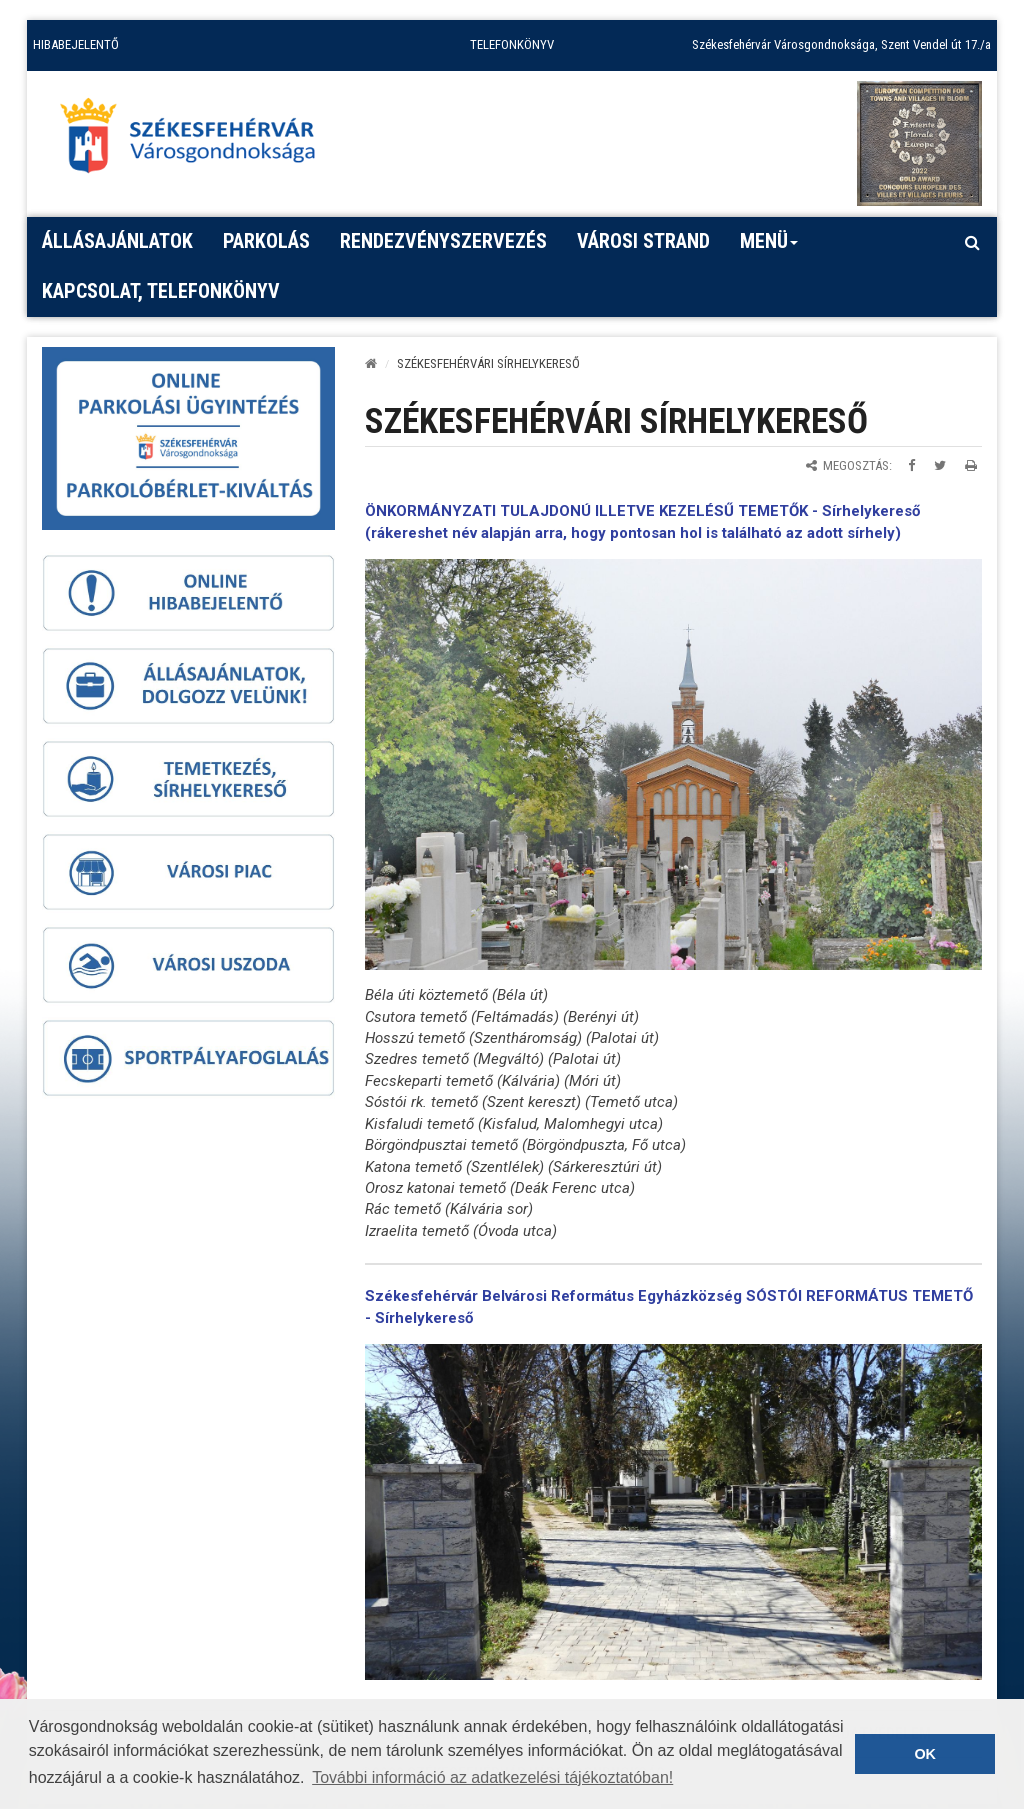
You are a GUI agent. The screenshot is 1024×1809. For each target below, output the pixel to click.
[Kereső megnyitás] (972, 242)
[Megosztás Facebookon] (911, 465)
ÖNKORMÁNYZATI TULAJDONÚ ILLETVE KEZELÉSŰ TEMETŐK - (593, 511)
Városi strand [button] (643, 241)
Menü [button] (769, 248)
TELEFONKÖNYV (512, 44)
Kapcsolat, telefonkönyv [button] (161, 291)
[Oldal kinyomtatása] (971, 465)
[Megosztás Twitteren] (940, 465)
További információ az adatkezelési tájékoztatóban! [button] (492, 1777)
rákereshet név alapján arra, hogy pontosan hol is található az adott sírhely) (636, 533)
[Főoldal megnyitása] (197, 141)
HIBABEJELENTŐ (76, 44)
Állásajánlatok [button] (117, 241)
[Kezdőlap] (371, 363)
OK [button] (925, 1754)
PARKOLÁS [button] (266, 241)
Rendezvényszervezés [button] (443, 241)
